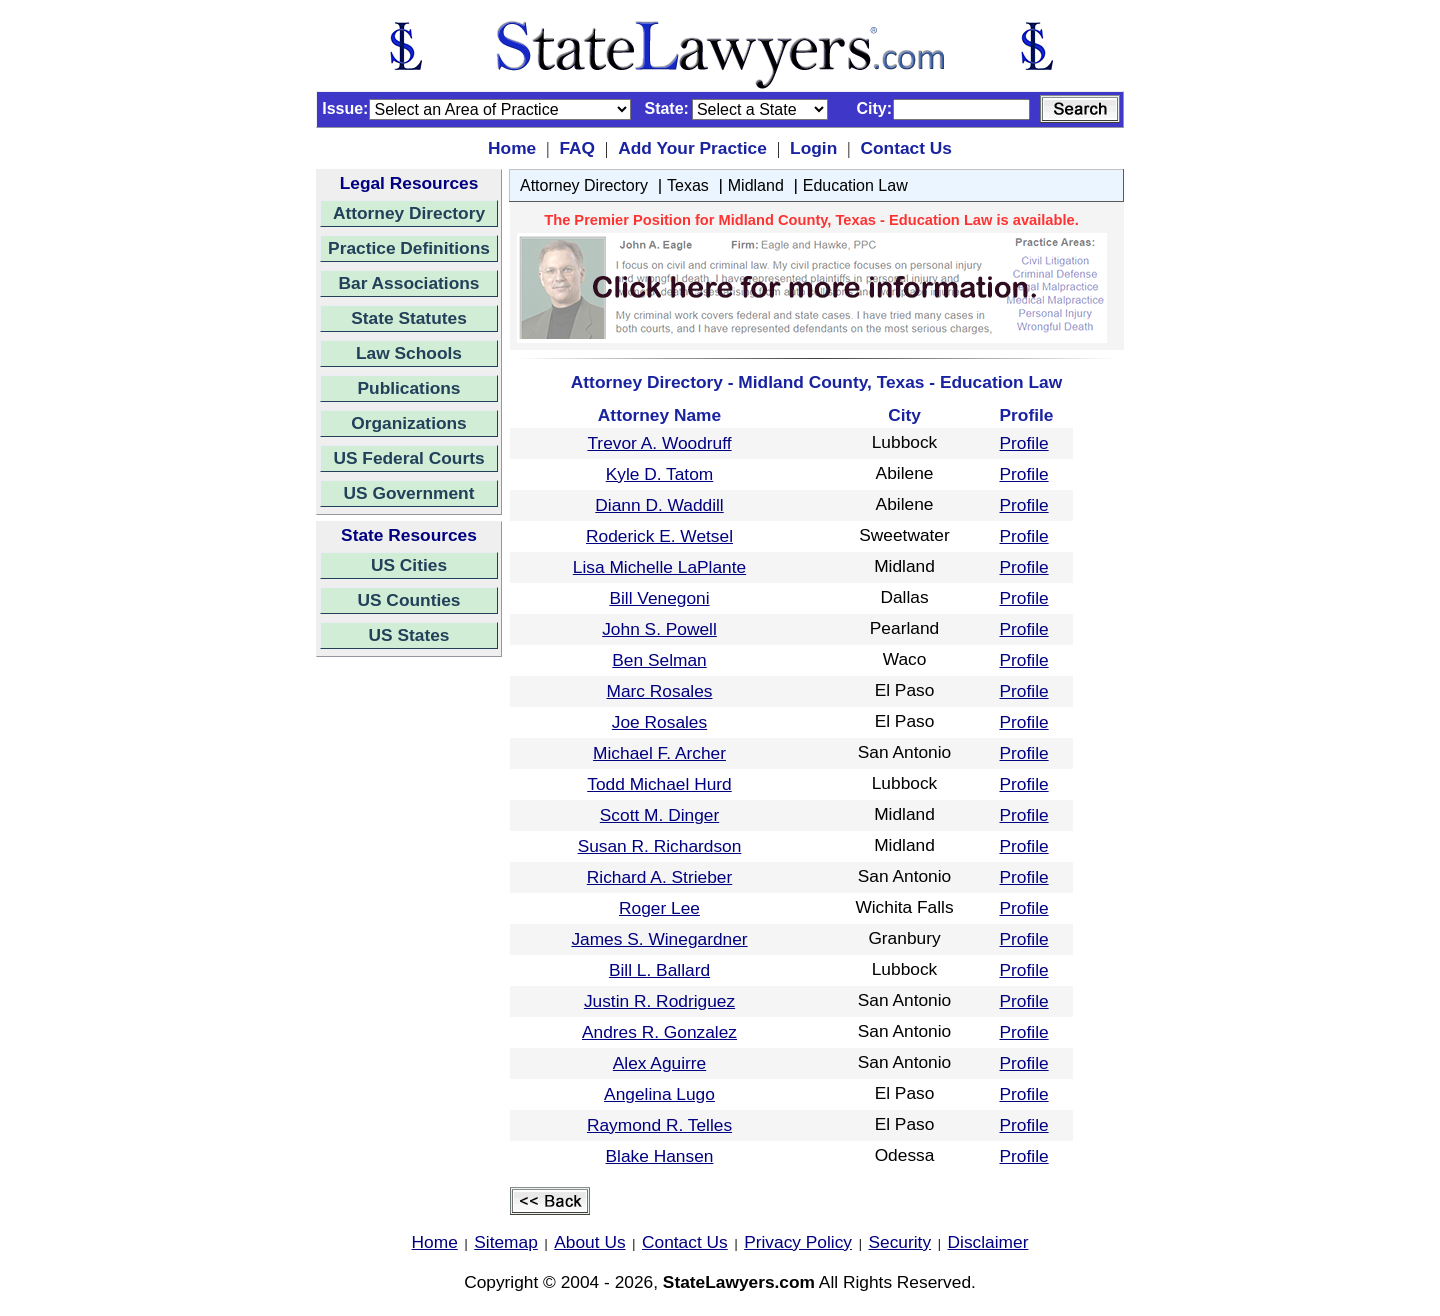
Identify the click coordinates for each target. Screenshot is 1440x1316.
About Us (589, 1242)
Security (900, 1242)
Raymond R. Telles (659, 1125)
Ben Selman (659, 660)
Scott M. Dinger (659, 815)
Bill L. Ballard (659, 970)
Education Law (855, 185)
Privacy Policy (798, 1242)
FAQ (577, 148)
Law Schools (409, 353)
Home (512, 148)
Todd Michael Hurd (659, 784)
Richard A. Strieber (659, 877)
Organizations (409, 423)
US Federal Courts (408, 458)
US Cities (409, 565)
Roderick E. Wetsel (659, 536)
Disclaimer (988, 1242)
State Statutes (409, 318)
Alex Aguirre (659, 1063)
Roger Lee (659, 908)
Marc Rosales (660, 691)
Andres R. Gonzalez (659, 1032)
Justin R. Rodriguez (659, 1001)
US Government (409, 493)
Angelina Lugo (659, 1094)
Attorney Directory (409, 213)
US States (409, 635)
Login (813, 148)
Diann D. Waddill (659, 505)
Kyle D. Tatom (660, 474)
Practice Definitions (409, 248)
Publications (408, 388)
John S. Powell (659, 629)
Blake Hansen (660, 1156)
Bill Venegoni (659, 598)
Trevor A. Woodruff (659, 443)
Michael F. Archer (659, 753)
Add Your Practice (692, 148)
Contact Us (905, 148)
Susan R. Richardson (660, 846)
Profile (1024, 443)
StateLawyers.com (739, 1282)
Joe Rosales (659, 722)
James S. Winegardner (659, 939)
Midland (756, 185)
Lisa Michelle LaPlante (659, 567)
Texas (688, 185)
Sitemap (506, 1242)
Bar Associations (409, 283)
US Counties (408, 600)
